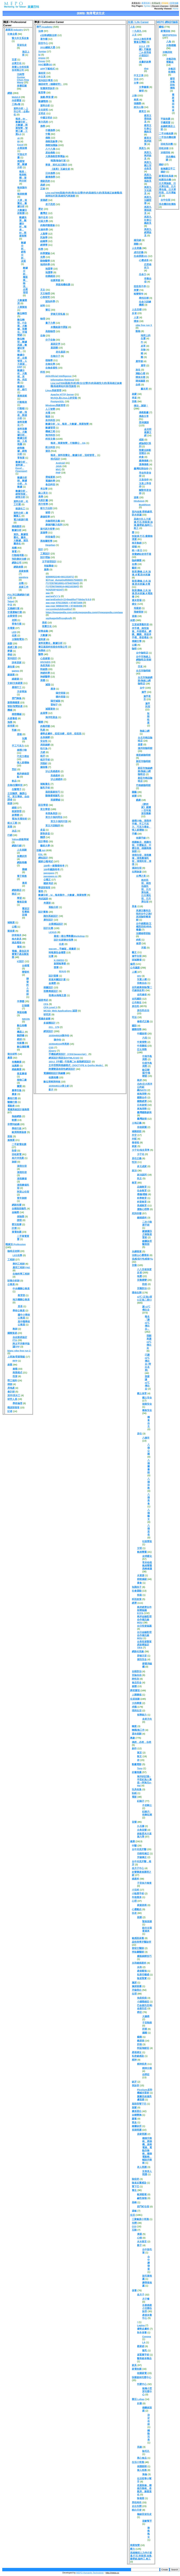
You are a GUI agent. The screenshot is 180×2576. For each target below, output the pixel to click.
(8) (19, 718)
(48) (17, 957)
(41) (67, 463)
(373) (145, 1312)
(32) (15, 1057)
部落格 (165, 3)
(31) (48, 289)
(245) (8, 1247)
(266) (136, 408)
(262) (147, 1331)
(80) (144, 1029)
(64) (24, 935)
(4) (21, 141)
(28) (53, 293)
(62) (53, 134)
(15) (22, 1407)
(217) (26, 29)
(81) (139, 539)
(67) (9, 1112)
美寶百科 (146, 3)
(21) (17, 1140)
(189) (53, 809)
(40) (24, 530)
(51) (141, 419)
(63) (19, 548)
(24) (20, 616)
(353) (138, 27)
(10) (19, 759)
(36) (139, 1170)
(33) (20, 1369)
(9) (14, 722)
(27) (19, 807)
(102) (61, 145)
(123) (140, 604)
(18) (58, 364)
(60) (144, 956)
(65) (68, 1073)
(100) (148, 688)
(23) (22, 702)
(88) (24, 939)
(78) (60, 141)
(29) (23, 97)
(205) (145, 1272)
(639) (49, 850)
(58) (147, 1651)
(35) (27, 1001)
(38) (144, 1571)
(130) (56, 928)
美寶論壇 (156, 3)
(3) (20, 590)
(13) (25, 706)
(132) (146, 1613)
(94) (20, 34)
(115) (141, 425)
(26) (20, 1340)
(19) (20, 1399)
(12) (27, 745)
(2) (22, 104)
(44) (78, 1069)
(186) (140, 1052)
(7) (21, 425)
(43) (27, 70)
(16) (15, 835)
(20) (22, 1124)
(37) (17, 628)
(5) (18, 48)
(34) (51, 805)
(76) (46, 722)
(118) (140, 906)
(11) (25, 683)
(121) (138, 964)
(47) (24, 1128)
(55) (51, 858)
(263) (15, 93)
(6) (23, 872)
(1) (13, 41)
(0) (18, 114)
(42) (63, 521)
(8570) (143, 1006)
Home (175, 8)
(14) (20, 1054)
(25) (26, 82)
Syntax (147, 6)
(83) (48, 372)
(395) (138, 620)
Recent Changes (160, 6)
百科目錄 (174, 6)
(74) (141, 290)
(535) (56, 27)
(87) (25, 785)
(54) (19, 88)
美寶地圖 (174, 3)
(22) (20, 647)
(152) (140, 95)
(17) (28, 1356)
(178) (145, 1292)
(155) (25, 562)
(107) (58, 477)
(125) (66, 524)
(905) (140, 1303)
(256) (143, 967)
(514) (53, 451)
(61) (24, 1154)
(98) (144, 248)
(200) (56, 1031)
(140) (63, 459)
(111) (140, 1603)
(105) (15, 803)
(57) (46, 31)
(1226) (59, 439)
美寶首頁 (136, 3)
